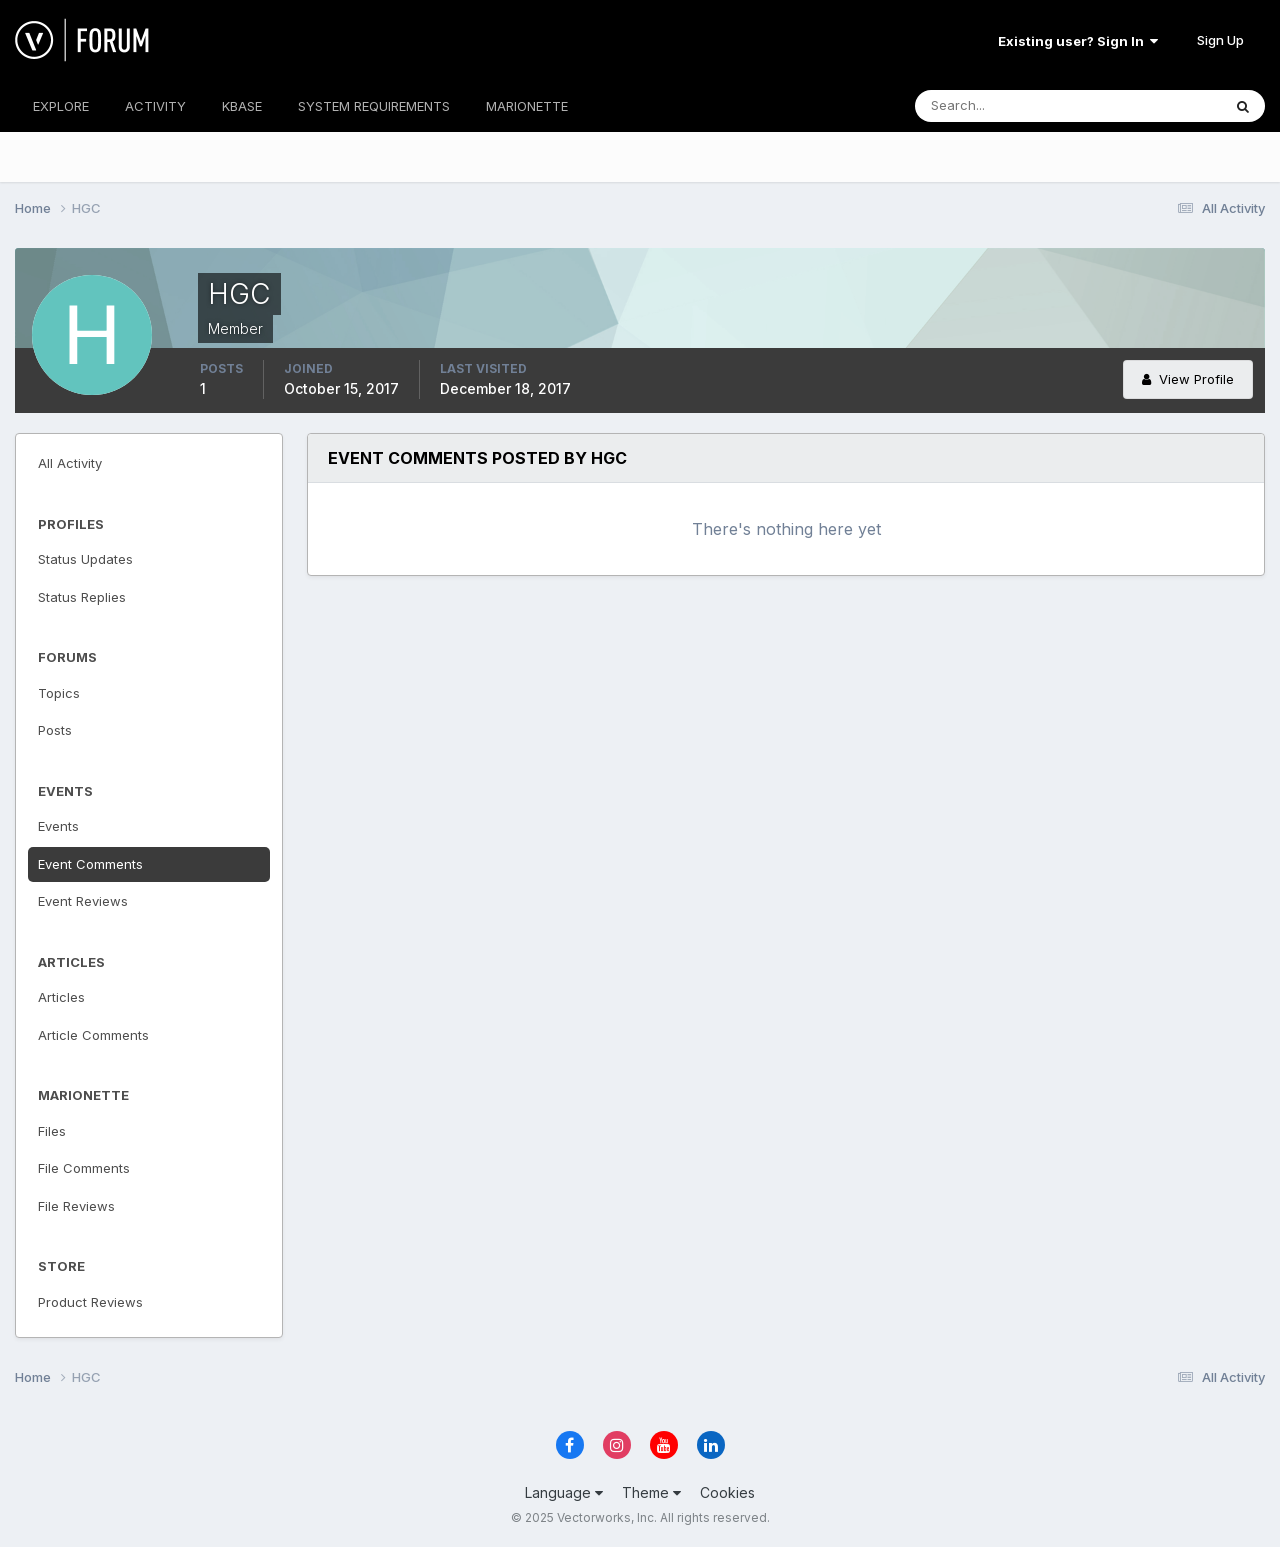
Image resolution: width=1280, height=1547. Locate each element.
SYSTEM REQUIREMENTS (374, 106)
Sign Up (1220, 40)
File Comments (84, 1168)
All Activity (70, 463)
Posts (55, 730)
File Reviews (76, 1206)
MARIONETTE (527, 106)
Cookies (727, 1492)
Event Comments (90, 864)
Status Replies (82, 597)
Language (564, 1492)
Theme (651, 1492)
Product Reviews (90, 1302)
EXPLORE (61, 106)
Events (58, 826)
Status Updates (85, 559)
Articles (61, 997)
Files (52, 1131)
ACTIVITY (155, 106)
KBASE (242, 106)
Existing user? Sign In (1078, 41)
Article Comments (93, 1035)
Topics (59, 693)
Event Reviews (83, 901)
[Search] (1003, 106)
